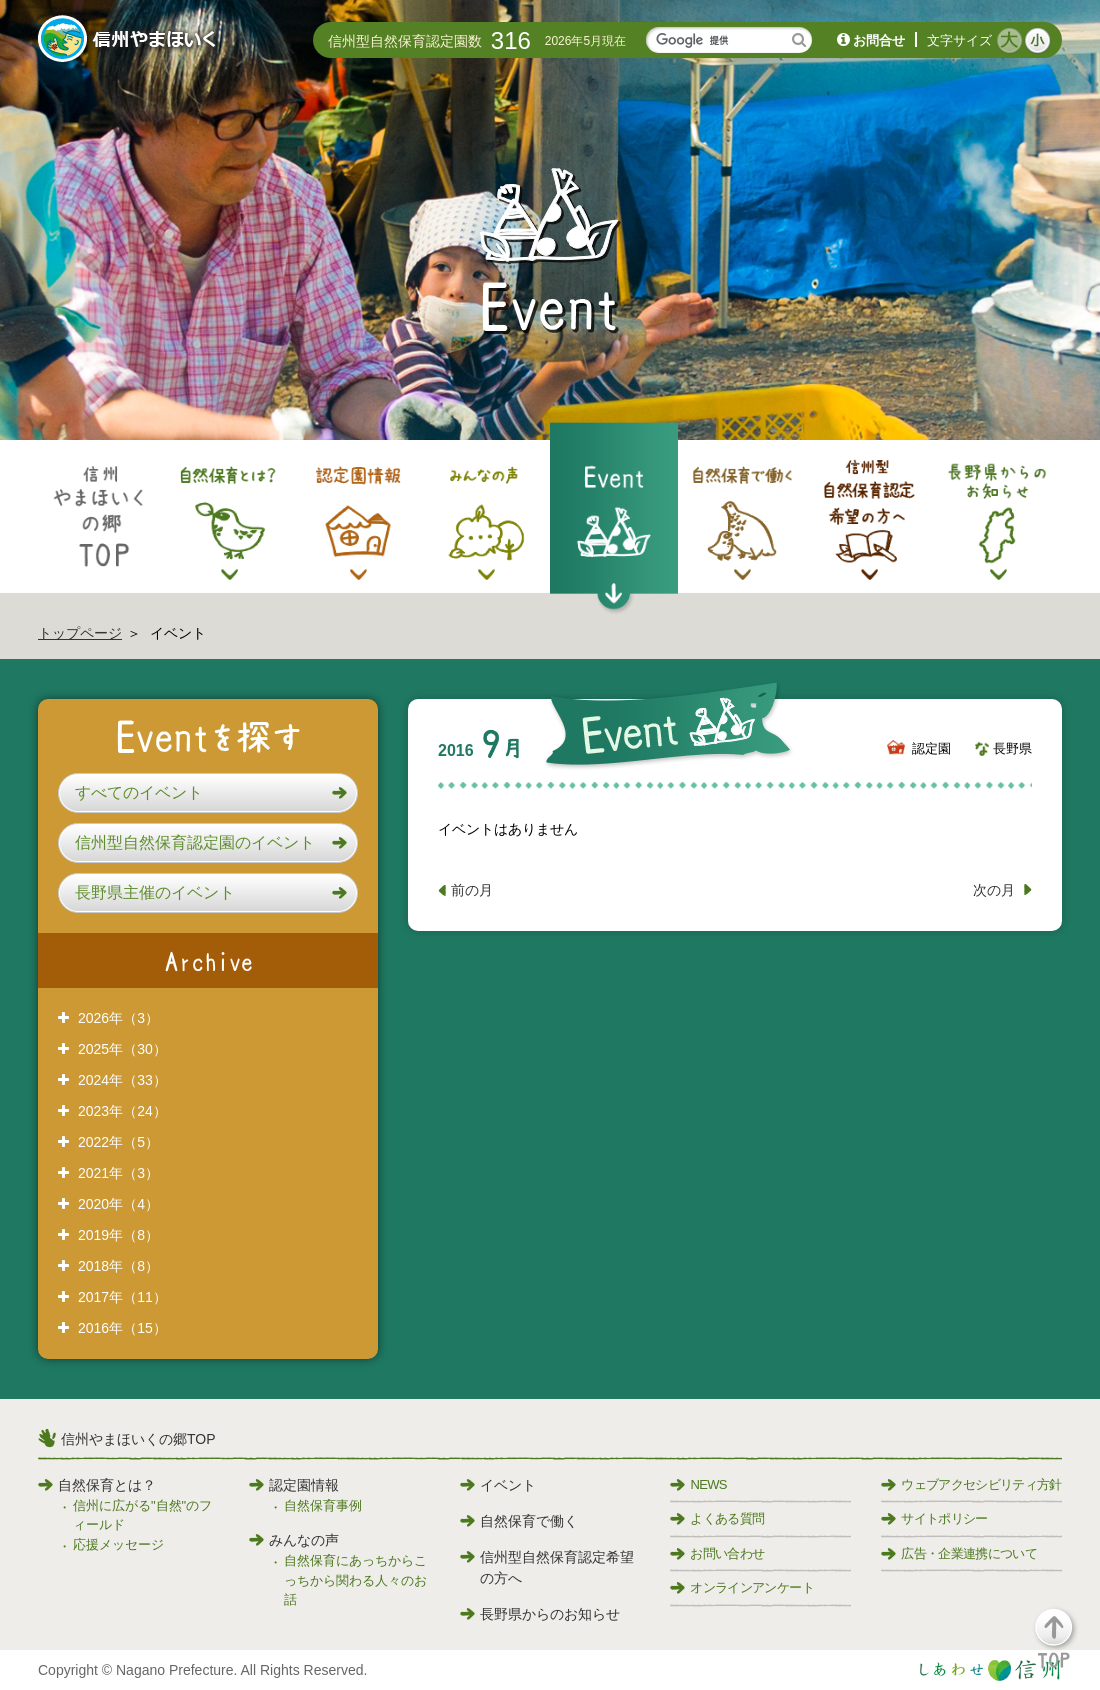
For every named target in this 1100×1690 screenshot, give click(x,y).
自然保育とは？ (97, 1485)
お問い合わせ (717, 1553)
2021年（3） (118, 1173)
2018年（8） (118, 1266)
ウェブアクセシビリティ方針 (971, 1484)
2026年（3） (118, 1018)
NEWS (698, 1484)
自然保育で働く (519, 1521)
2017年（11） (122, 1297)
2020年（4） (118, 1204)
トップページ (80, 633)
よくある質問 (717, 1518)
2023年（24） (122, 1111)
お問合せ (879, 40)
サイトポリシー (934, 1518)
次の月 (994, 890)
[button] (208, 793)
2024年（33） (122, 1080)
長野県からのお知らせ (540, 1614)
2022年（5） (118, 1142)
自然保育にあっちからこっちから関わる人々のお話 (355, 1580)
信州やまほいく (130, 41)
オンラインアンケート (742, 1587)
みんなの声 (294, 1540)
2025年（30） (122, 1049)
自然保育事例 (323, 1505)
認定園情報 (294, 1485)
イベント (498, 1485)
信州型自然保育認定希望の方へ (547, 1567)
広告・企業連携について (959, 1553)
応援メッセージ (118, 1544)
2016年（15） (122, 1328)
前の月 (472, 890)
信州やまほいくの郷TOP (138, 1439)
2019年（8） (118, 1235)
